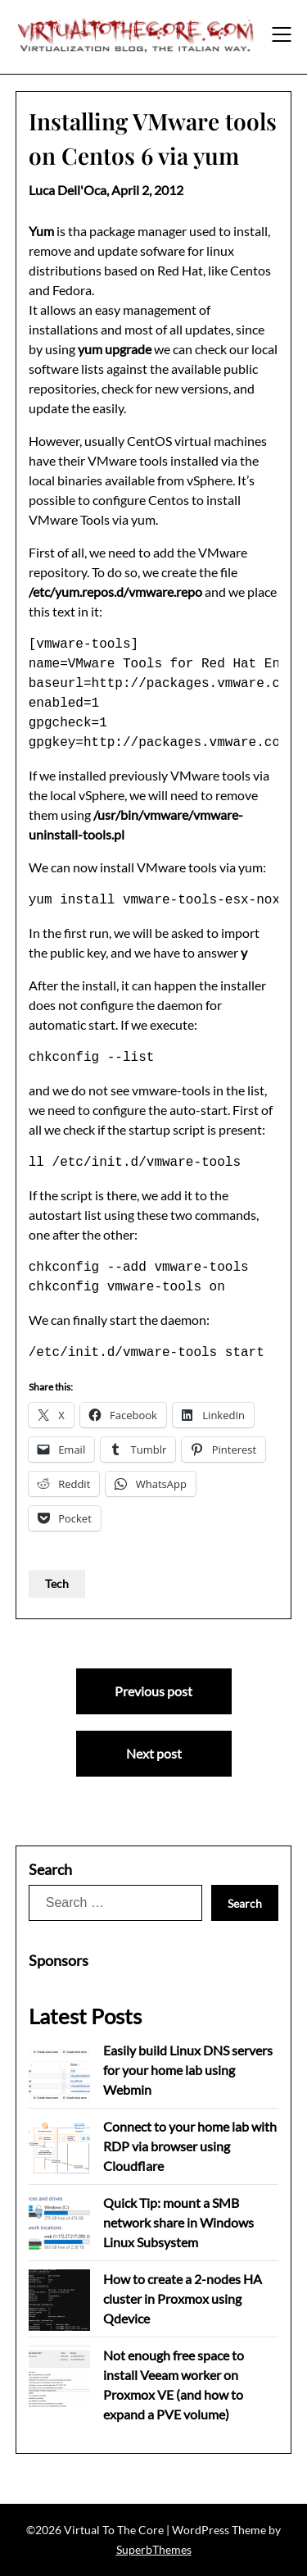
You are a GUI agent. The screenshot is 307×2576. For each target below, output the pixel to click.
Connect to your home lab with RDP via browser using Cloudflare (190, 2146)
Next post (154, 1753)
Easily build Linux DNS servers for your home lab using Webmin (188, 2069)
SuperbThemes (154, 2549)
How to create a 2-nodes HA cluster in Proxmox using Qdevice (182, 2298)
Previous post (153, 1691)
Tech (57, 1584)
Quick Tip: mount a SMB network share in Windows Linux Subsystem (178, 2222)
